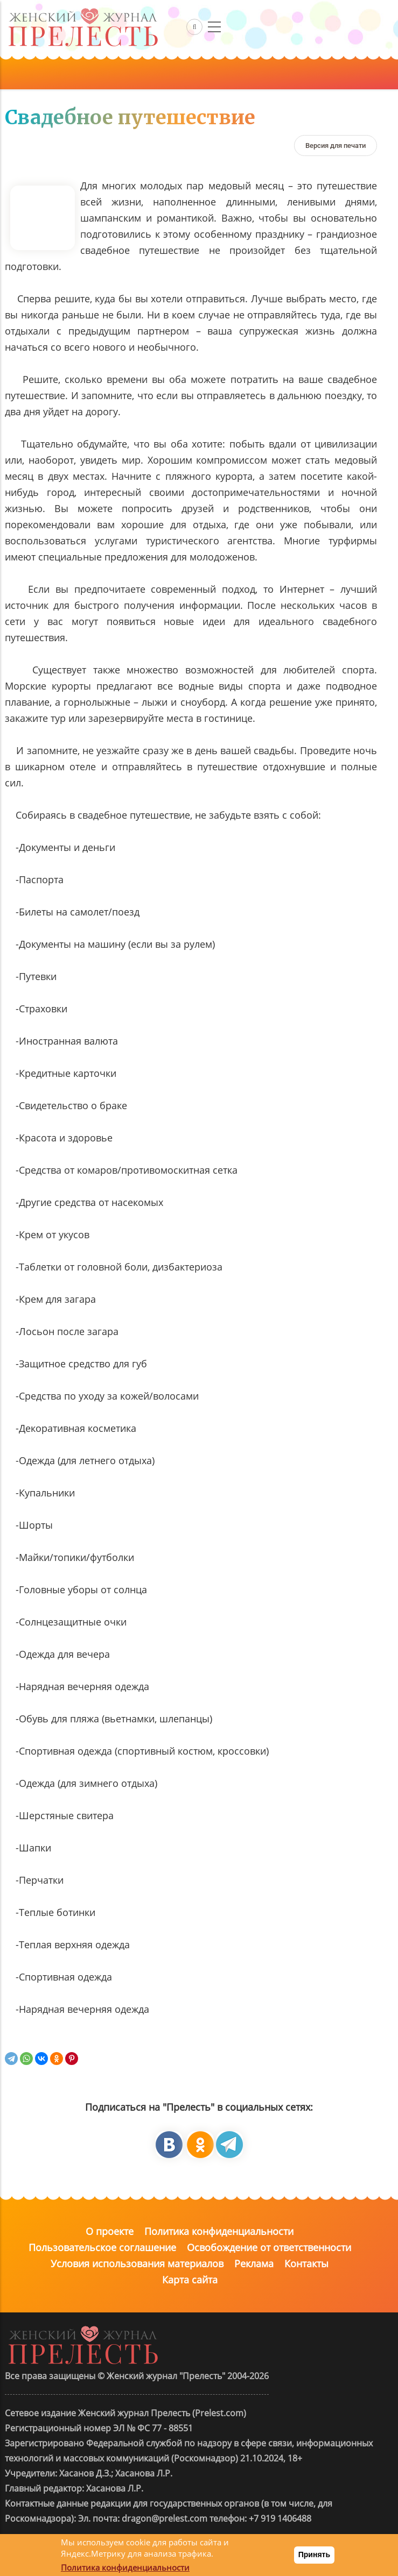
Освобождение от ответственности (269, 2247)
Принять (314, 2554)
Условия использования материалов (137, 2263)
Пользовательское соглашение (102, 2247)
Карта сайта (190, 2279)
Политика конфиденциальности (219, 2231)
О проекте (110, 2231)
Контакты (306, 2263)
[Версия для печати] (335, 145)
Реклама (254, 2263)
